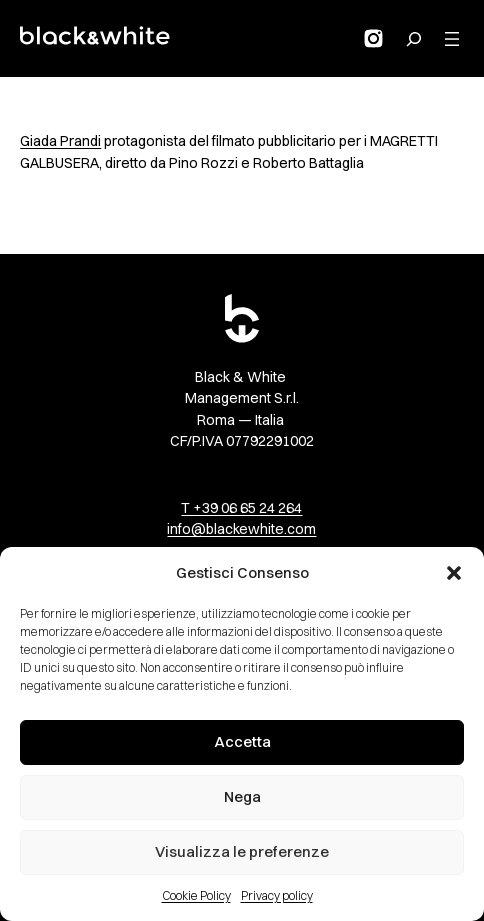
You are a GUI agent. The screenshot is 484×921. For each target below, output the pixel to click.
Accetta (242, 741)
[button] (454, 573)
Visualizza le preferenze (242, 851)
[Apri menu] (452, 39)
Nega (242, 796)
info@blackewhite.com (241, 529)
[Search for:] (414, 39)
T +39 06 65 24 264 (241, 508)
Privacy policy (277, 895)
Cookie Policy (196, 895)
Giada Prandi (60, 141)
